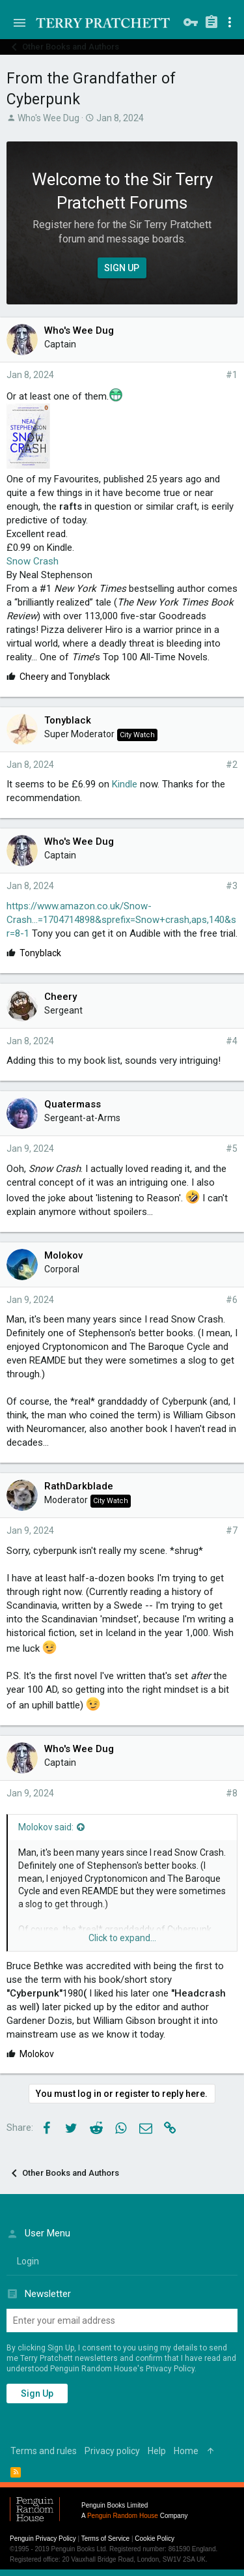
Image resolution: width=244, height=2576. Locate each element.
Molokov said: (46, 1827)
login (28, 2261)
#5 (231, 1148)
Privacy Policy (170, 2368)
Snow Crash (33, 561)
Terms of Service (105, 2538)
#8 (231, 1793)
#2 (231, 764)
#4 (231, 1041)
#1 (231, 375)
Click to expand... (122, 1938)
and (65, 676)
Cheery (60, 997)
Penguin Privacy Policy (43, 2538)
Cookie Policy (154, 2538)
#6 (231, 1300)
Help (157, 2451)
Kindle (124, 784)
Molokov (63, 1255)
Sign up (37, 2393)
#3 (231, 886)
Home (186, 2451)
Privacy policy (112, 2451)
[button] (20, 23)
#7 (231, 1530)
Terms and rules (43, 2451)
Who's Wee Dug (48, 118)
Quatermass (72, 1104)
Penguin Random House (122, 2515)
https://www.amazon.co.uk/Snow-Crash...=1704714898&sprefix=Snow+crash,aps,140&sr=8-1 (121, 919)
